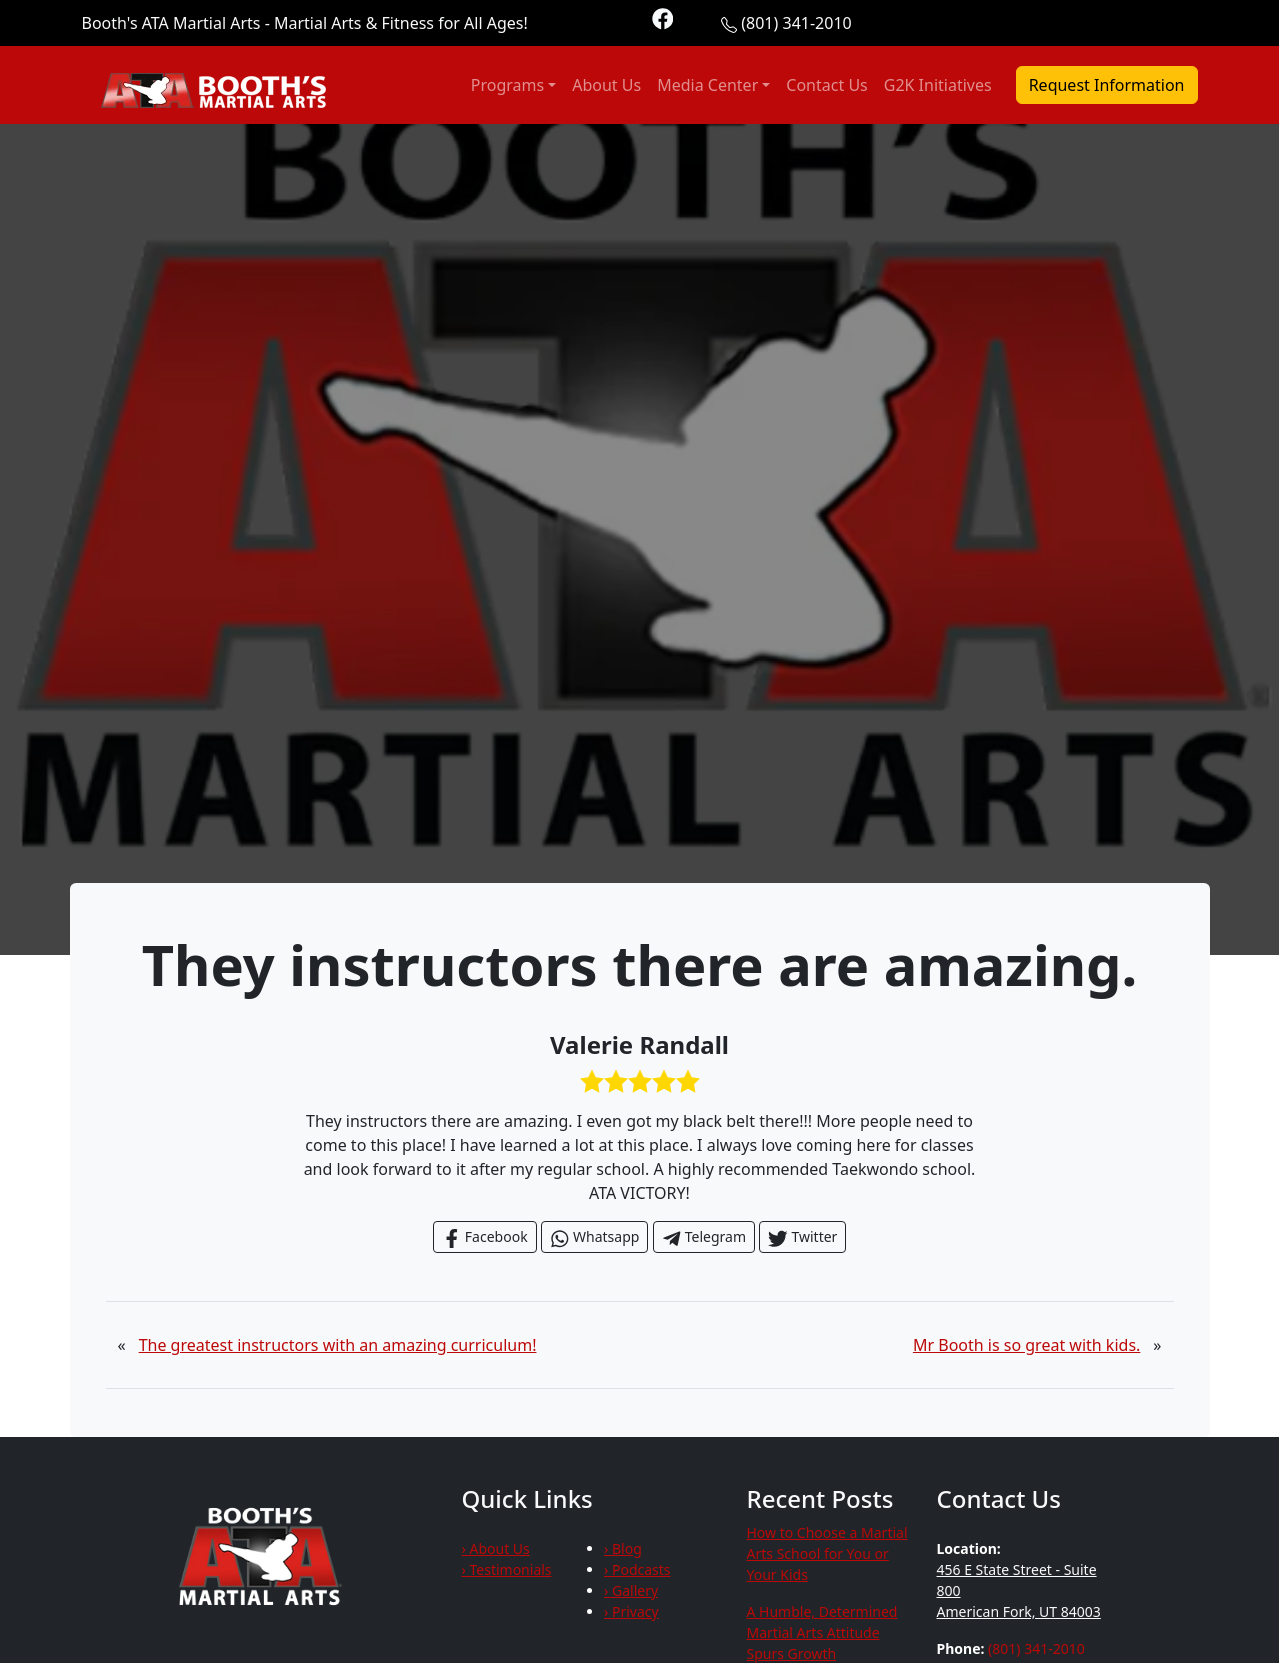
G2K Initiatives (938, 85)
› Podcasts (637, 1569)
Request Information (1107, 85)
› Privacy (631, 1611)
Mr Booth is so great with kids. (1026, 1345)
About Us (606, 85)
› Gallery (631, 1590)
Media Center (707, 85)
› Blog (623, 1548)
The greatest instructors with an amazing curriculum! (338, 1345)
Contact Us (826, 85)
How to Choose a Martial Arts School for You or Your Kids (827, 1553)
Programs (507, 85)
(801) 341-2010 (796, 23)
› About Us (496, 1548)
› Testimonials (507, 1569)
